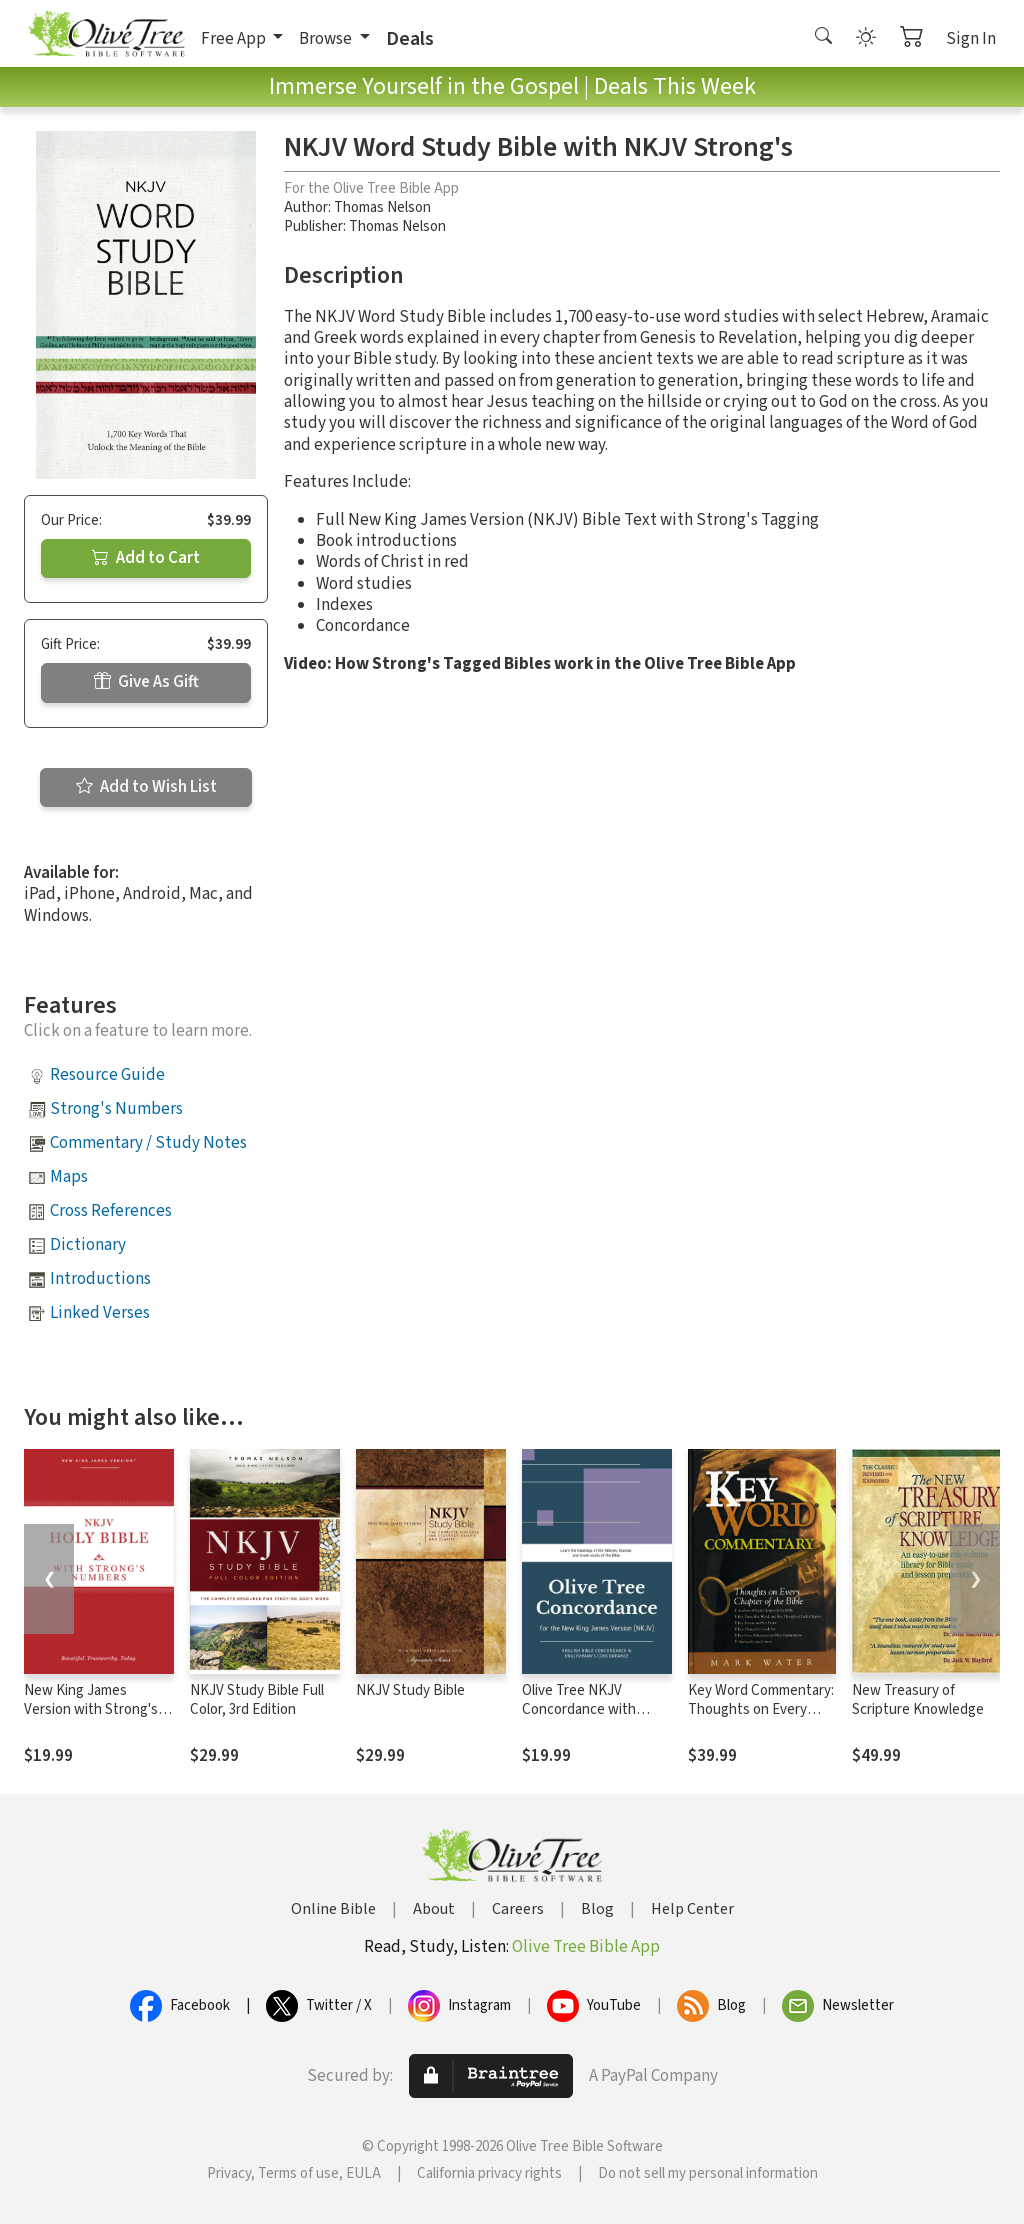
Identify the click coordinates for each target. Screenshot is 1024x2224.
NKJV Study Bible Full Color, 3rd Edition (257, 1700)
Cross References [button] (111, 1211)
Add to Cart (146, 558)
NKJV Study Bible (410, 1690)
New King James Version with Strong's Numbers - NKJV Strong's (91, 1719)
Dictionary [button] (88, 1245)
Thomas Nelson (382, 207)
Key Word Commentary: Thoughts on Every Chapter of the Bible (761, 1709)
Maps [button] (69, 1177)
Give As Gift (146, 682)
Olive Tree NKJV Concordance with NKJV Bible (579, 1709)
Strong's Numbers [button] (116, 1109)
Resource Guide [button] (107, 1075)
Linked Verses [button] (100, 1313)
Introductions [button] (100, 1279)
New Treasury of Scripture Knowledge (918, 1700)
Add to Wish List (146, 787)
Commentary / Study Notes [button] (148, 1143)
